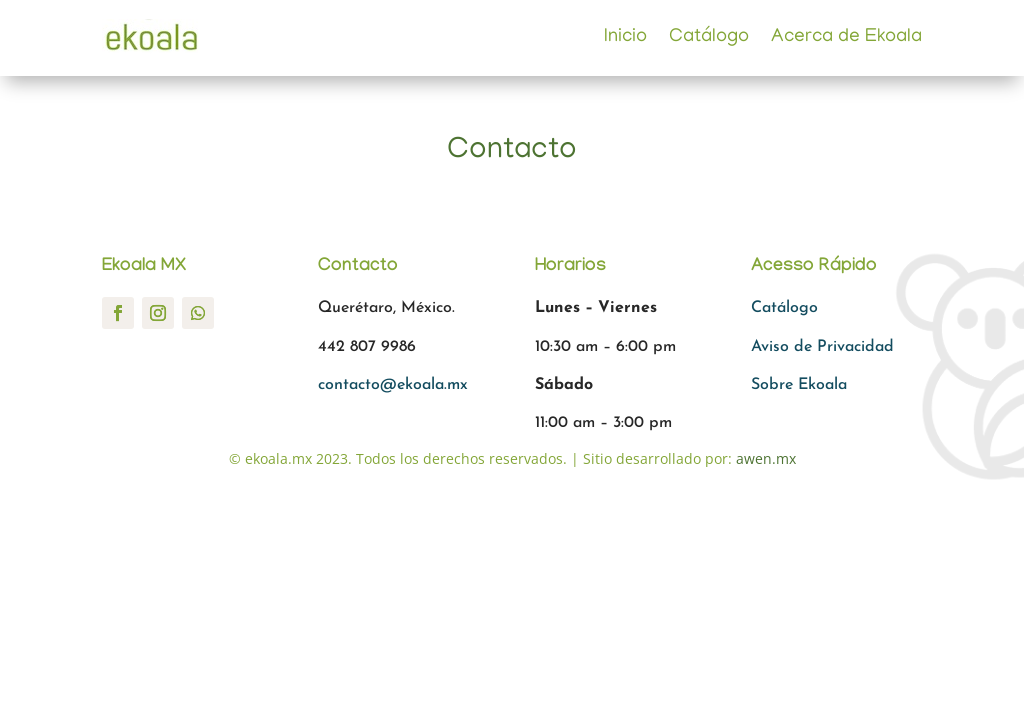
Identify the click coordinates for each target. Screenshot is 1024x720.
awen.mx (766, 458)
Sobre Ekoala (799, 385)
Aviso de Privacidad (822, 347)
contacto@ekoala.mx (393, 385)
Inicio (625, 37)
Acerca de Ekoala (846, 37)
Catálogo (709, 37)
